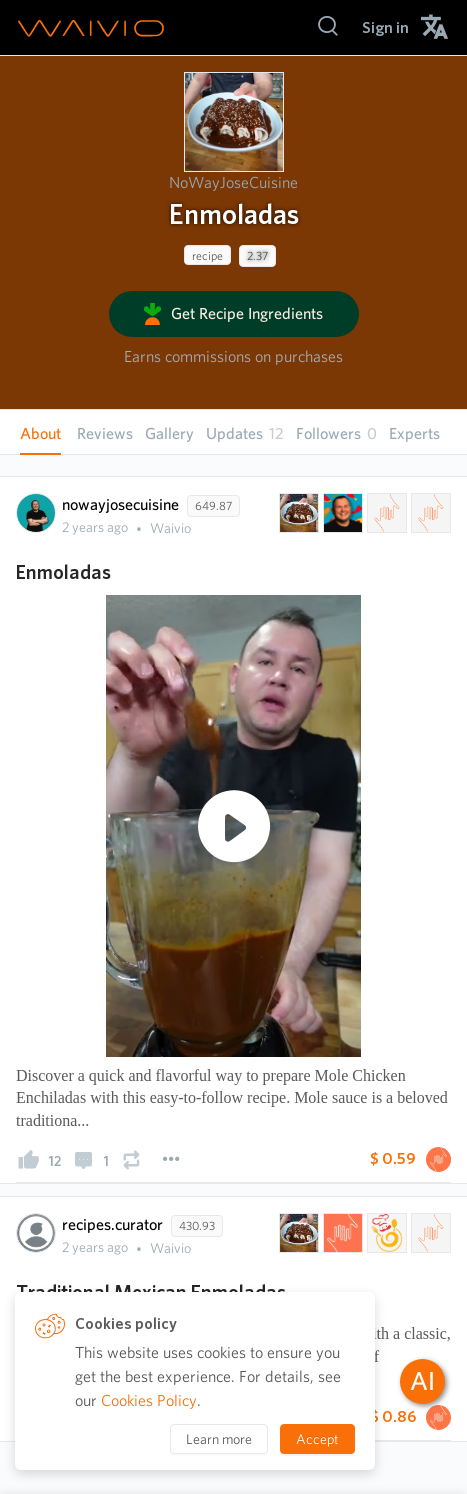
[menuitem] (385, 27)
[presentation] (234, 122)
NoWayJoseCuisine (233, 182)
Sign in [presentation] (385, 27)
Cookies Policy (149, 1400)
